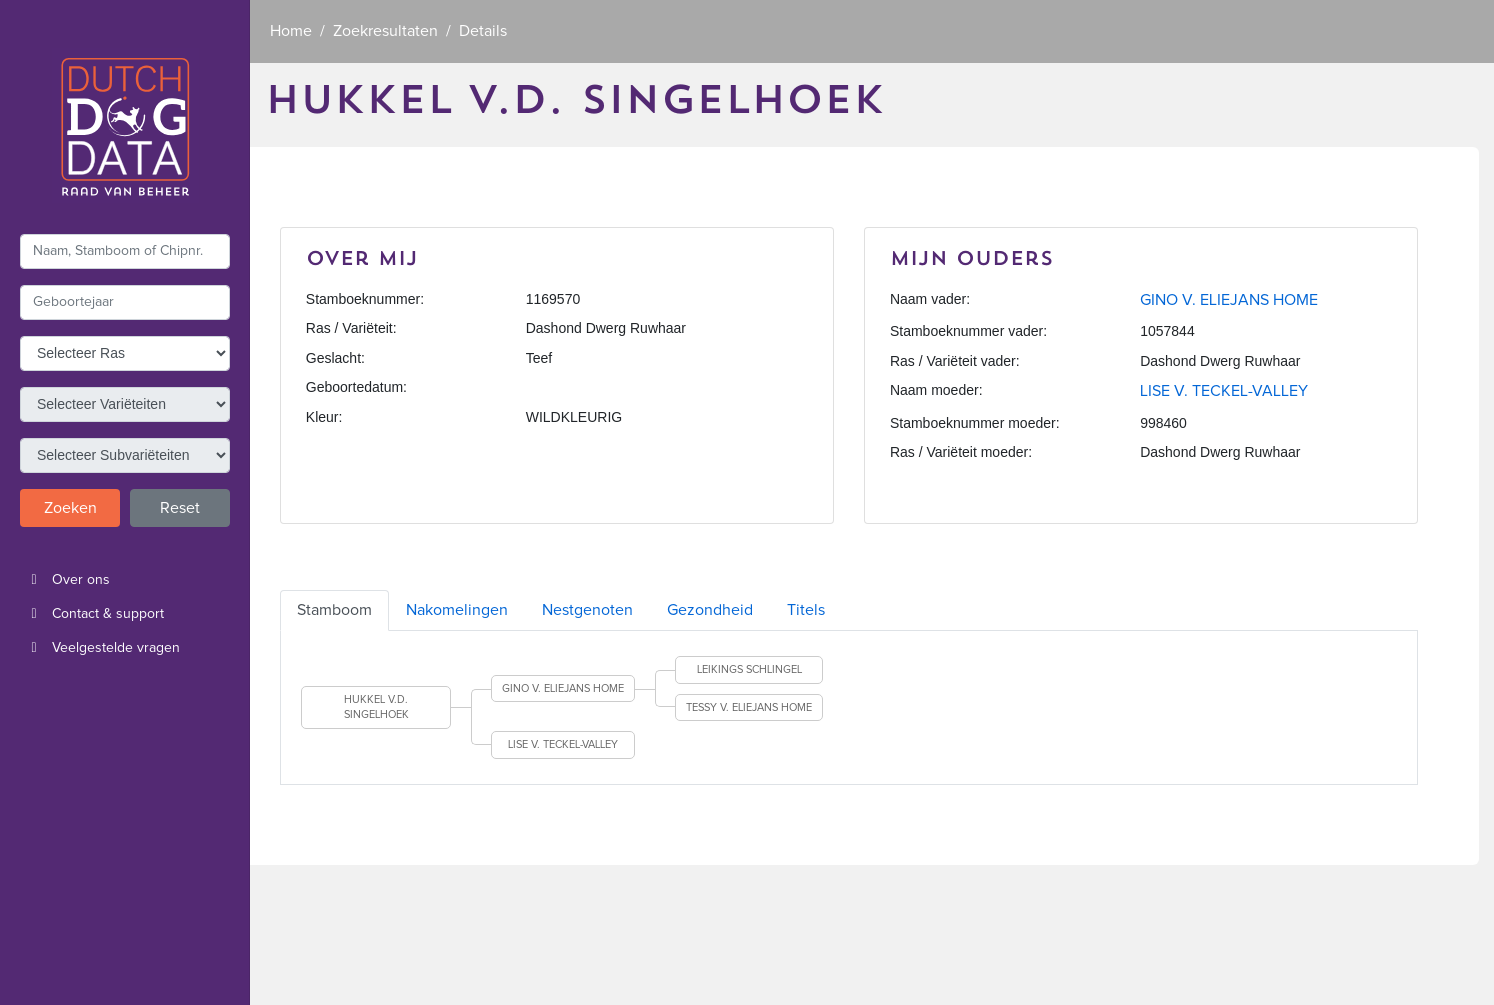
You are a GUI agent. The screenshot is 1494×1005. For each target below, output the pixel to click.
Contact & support (92, 614)
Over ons (65, 580)
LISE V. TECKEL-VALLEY (1224, 391)
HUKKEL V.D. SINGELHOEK (376, 707)
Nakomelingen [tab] (457, 610)
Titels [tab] (806, 610)
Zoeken (70, 508)
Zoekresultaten (385, 31)
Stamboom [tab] (334, 610)
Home (291, 31)
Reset (180, 508)
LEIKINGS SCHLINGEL (749, 669)
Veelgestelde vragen (100, 648)
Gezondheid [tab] (710, 610)
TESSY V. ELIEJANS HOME (749, 707)
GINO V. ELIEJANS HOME (1229, 300)
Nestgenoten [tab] (587, 610)
